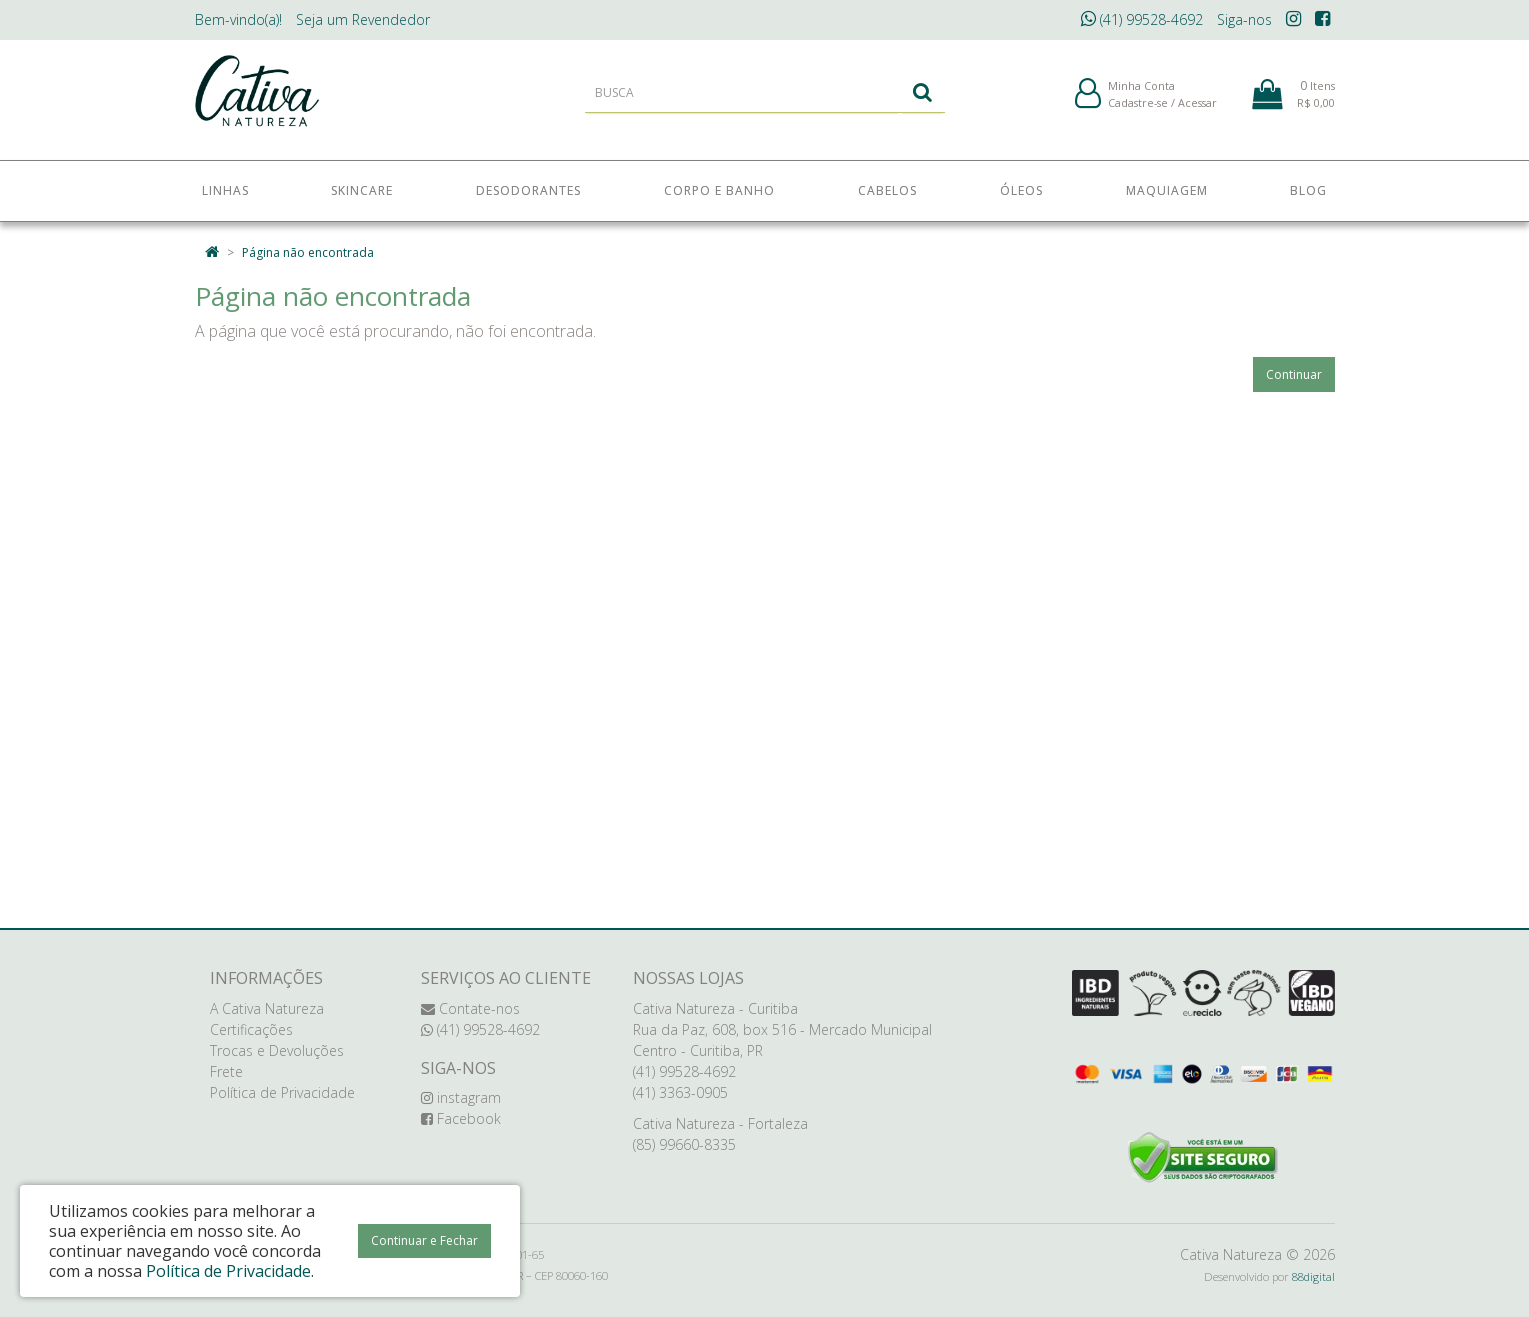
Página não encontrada (308, 252)
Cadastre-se (1138, 108)
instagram (461, 1097)
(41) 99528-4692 (1142, 19)
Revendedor (363, 19)
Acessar (1197, 108)
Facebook (461, 1118)
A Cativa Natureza (267, 1008)
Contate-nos (470, 1008)
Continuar (1294, 374)
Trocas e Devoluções (277, 1050)
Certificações (251, 1029)
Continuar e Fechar (424, 1240)
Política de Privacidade (282, 1092)
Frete (226, 1071)
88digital (1313, 1276)
